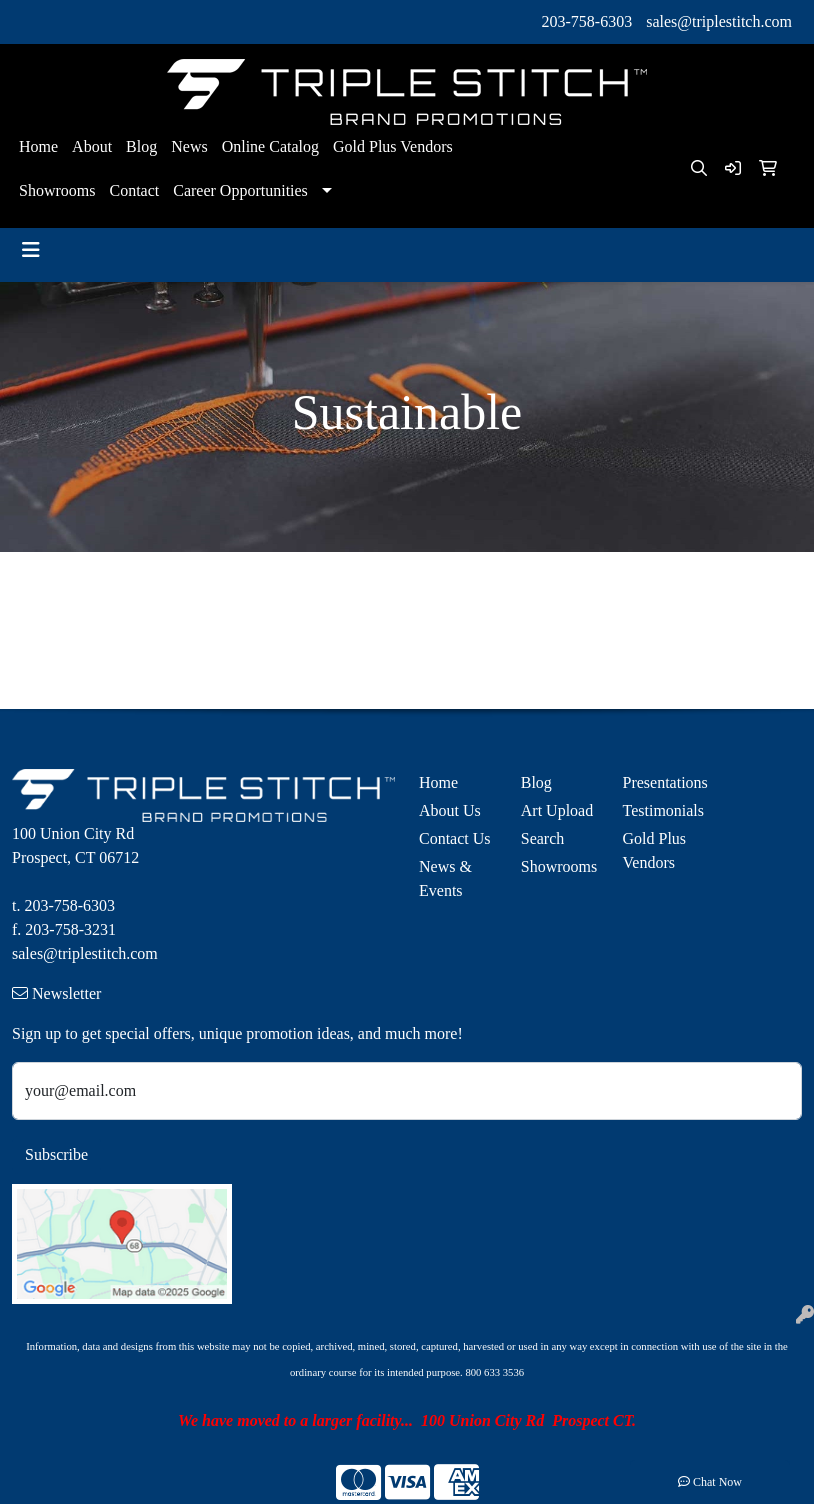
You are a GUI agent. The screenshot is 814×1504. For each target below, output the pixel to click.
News (189, 146)
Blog (141, 146)
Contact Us (455, 838)
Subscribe (56, 1154)
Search (543, 838)
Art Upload (557, 810)
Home (38, 146)
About (92, 146)
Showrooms (57, 190)
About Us (450, 810)
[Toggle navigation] (31, 250)
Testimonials (662, 810)
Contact (134, 190)
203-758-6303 (587, 21)
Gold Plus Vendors (393, 146)
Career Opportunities (240, 190)
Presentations (662, 782)
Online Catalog (270, 146)
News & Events (445, 878)
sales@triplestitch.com (719, 21)
